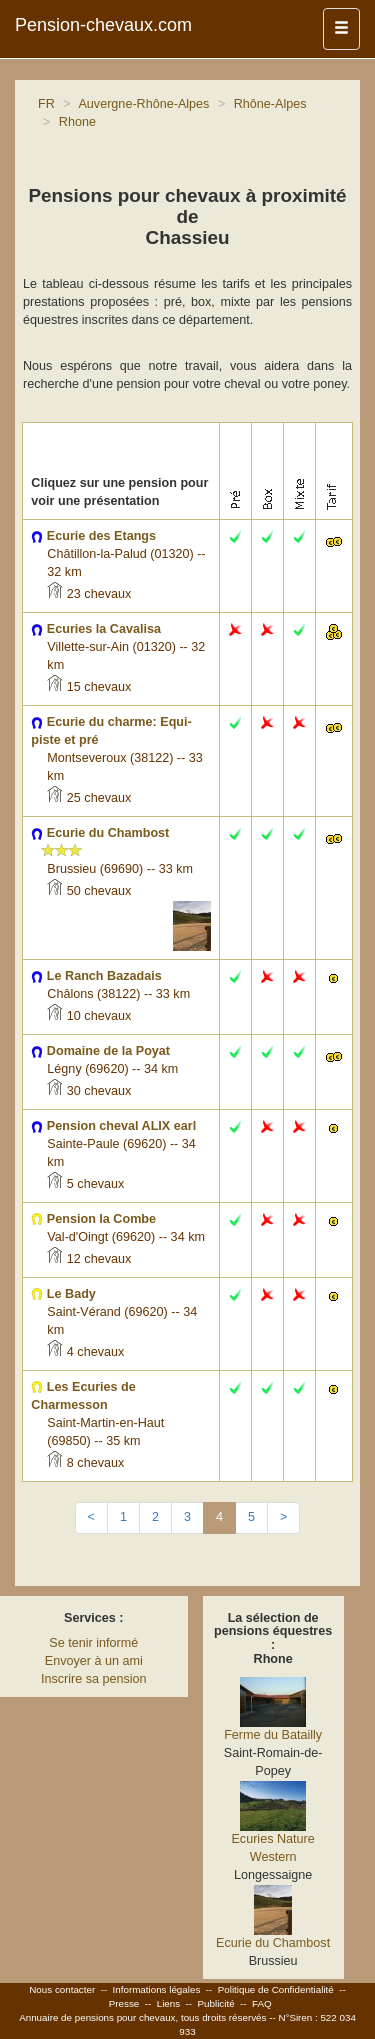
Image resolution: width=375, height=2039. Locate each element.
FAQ (262, 2003)
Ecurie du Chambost (273, 1943)
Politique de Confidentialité (276, 1989)
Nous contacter (62, 1989)
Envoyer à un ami (94, 1661)
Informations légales (157, 1989)
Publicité (216, 2003)
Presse (124, 2003)
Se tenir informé (93, 1643)
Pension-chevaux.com (103, 25)
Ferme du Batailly (273, 1735)
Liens (168, 2003)
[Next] (283, 1518)
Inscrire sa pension (94, 1679)
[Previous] (91, 1518)
